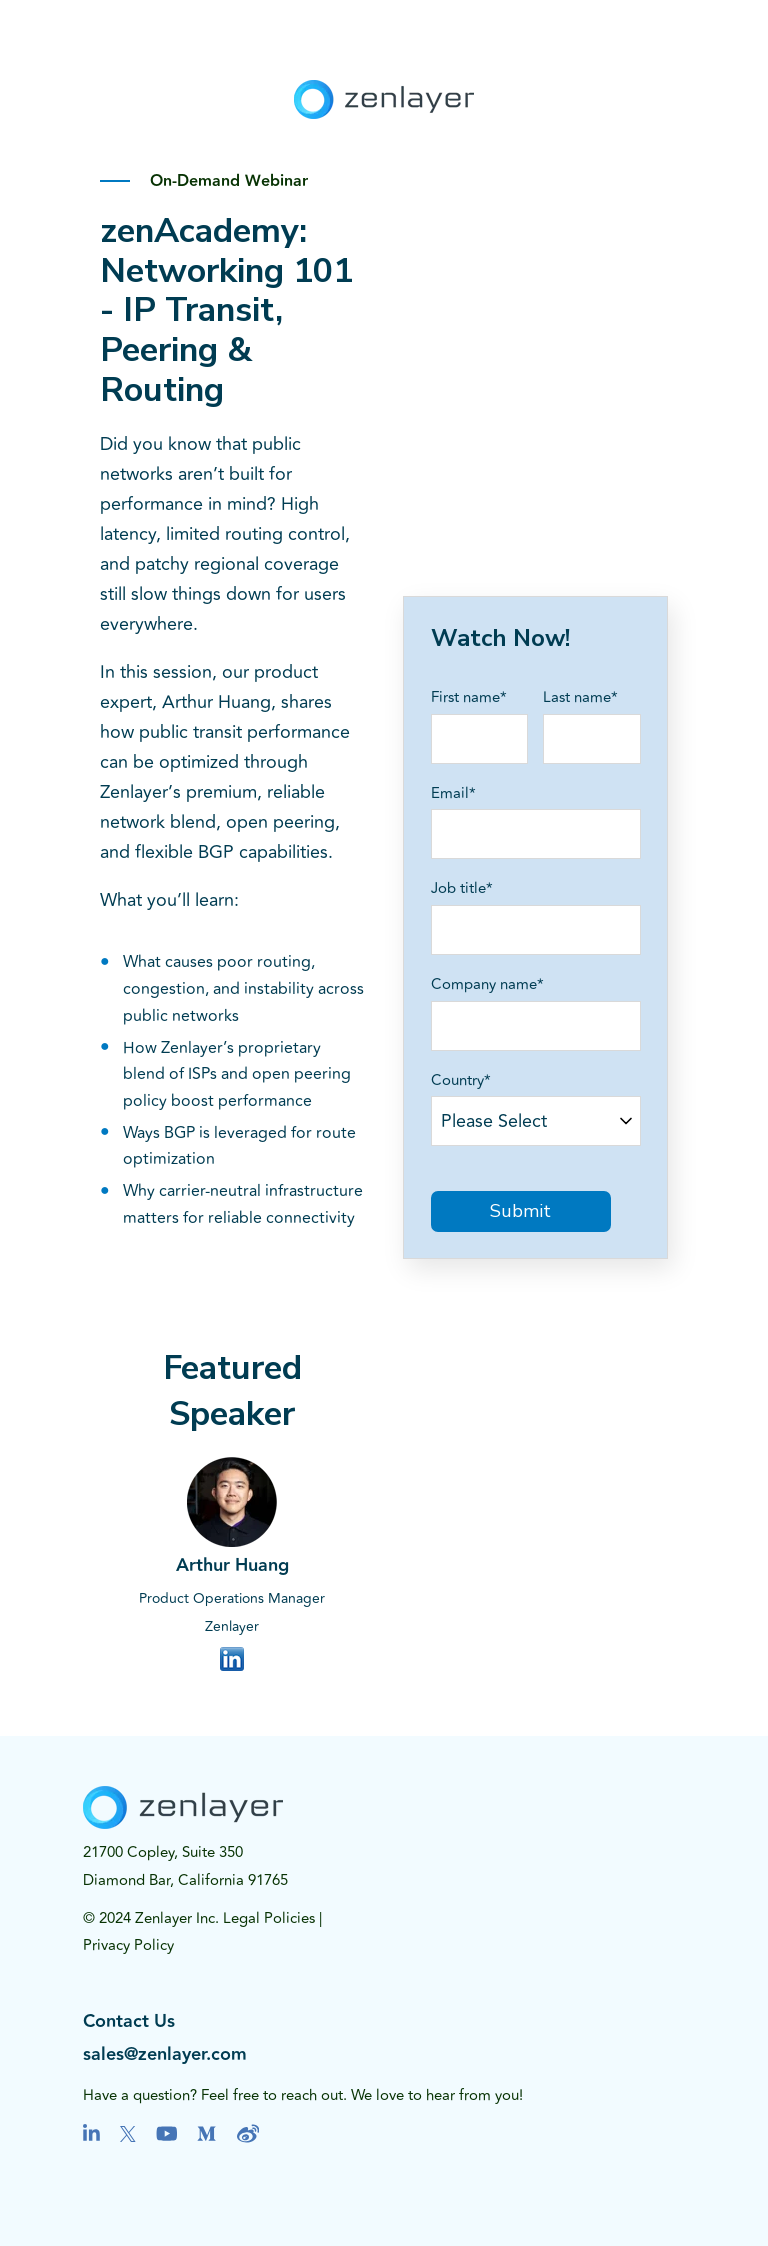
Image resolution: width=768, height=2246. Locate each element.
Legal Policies (269, 1918)
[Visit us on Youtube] (167, 2133)
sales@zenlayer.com (165, 2054)
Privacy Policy (128, 1945)
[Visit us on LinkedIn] (91, 2133)
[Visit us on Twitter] (128, 2134)
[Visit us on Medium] (206, 2133)
